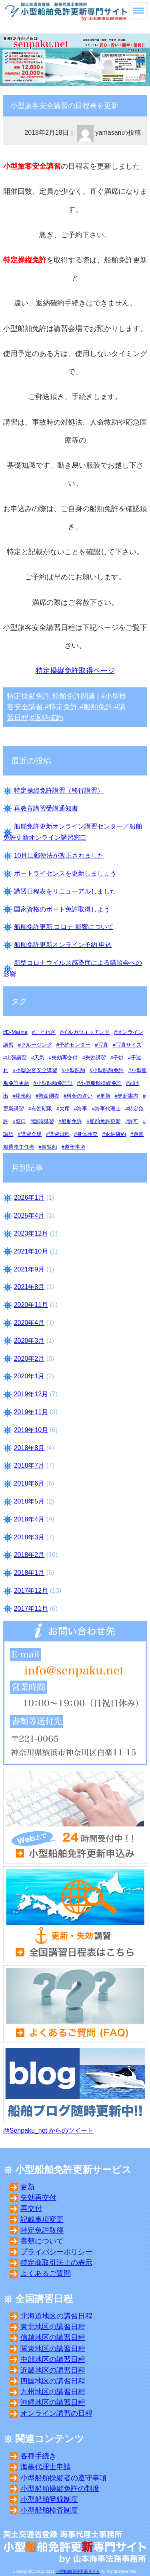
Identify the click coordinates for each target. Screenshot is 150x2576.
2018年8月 (29, 1447)
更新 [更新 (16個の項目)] (105, 1096)
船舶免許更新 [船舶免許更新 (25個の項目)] (105, 1121)
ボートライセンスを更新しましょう (65, 873)
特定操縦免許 (28, 696)
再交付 (31, 2208)
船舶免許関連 (73, 696)
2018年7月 (29, 1465)
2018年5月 (29, 1501)
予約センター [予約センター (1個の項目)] (74, 1045)
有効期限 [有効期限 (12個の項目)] (41, 1109)
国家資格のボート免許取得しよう (62, 909)
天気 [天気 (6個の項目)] (39, 1058)
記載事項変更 (42, 2220)
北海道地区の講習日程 (56, 2316)
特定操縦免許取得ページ (75, 671)
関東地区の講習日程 (52, 2349)
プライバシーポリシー (56, 2252)
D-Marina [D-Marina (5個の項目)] (17, 1032)
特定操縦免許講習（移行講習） (59, 790)
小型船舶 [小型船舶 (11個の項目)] (74, 1070)
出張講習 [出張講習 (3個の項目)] (16, 1058)
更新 (27, 2187)
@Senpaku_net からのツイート (48, 2130)
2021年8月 (29, 1286)
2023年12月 (31, 1233)
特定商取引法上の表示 (56, 2263)
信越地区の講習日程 (52, 2338)
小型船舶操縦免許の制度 (60, 2489)
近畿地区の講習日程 (52, 2370)
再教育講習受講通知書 (46, 808)
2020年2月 (29, 1358)
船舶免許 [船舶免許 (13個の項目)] (71, 1121)
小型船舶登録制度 (49, 2499)
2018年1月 (29, 1572)
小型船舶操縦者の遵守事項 (63, 2478)
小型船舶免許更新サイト (78, 2571)
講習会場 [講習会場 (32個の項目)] (31, 1134)
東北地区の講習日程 (52, 2327)
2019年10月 (31, 1430)
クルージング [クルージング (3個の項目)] (36, 1045)
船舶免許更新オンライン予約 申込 (63, 944)
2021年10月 (31, 1251)
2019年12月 (31, 1394)
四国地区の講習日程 (52, 2381)
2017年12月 (31, 1590)
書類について (42, 2241)
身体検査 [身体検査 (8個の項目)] (87, 1134)
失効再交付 (38, 2198)
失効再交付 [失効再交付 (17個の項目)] (65, 1058)
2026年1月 (29, 1197)
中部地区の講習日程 (52, 2359)
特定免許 (63, 707)
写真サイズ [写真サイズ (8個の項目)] (129, 1045)
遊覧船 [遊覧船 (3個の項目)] (49, 1147)
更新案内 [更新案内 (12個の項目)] (128, 1096)
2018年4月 (29, 1519)
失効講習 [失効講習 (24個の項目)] (95, 1058)
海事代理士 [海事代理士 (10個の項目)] (108, 1109)
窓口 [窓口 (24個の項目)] (21, 1121)
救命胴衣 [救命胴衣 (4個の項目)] (48, 1096)
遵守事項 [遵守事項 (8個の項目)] (74, 1147)
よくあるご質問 (45, 2273)
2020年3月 (29, 1340)
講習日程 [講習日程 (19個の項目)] (59, 1134)
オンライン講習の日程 (56, 2413)
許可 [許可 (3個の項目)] (133, 1121)
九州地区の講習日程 (52, 2392)
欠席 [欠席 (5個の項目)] (64, 1109)
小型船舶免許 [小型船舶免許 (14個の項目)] (108, 1070)
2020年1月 (29, 1376)
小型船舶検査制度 (49, 2510)
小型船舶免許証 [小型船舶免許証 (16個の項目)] (54, 1083)
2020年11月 (31, 1304)
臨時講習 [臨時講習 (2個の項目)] (43, 1121)
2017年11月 (31, 1608)
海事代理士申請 (45, 2467)
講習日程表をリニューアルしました (65, 891)
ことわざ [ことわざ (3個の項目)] (45, 1032)
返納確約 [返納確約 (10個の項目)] (115, 1134)
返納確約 (48, 718)
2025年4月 (29, 1215)
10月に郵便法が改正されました (59, 855)
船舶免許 (98, 707)
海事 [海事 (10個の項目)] (82, 1109)
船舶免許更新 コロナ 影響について (64, 926)
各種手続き (38, 2456)
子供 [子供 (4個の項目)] (118, 1058)
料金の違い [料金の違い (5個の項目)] (79, 1096)
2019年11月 (31, 1412)
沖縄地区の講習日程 (52, 2403)
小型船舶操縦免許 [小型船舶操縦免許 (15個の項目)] (101, 1083)
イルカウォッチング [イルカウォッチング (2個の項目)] (86, 1032)
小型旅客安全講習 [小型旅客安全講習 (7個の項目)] (36, 1070)
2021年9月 (29, 1269)
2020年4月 (29, 1322)
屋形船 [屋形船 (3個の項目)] (23, 1096)
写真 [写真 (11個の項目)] (103, 1045)
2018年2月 (29, 1554)
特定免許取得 (42, 2230)
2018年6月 (29, 1483)
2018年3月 (29, 1537)
